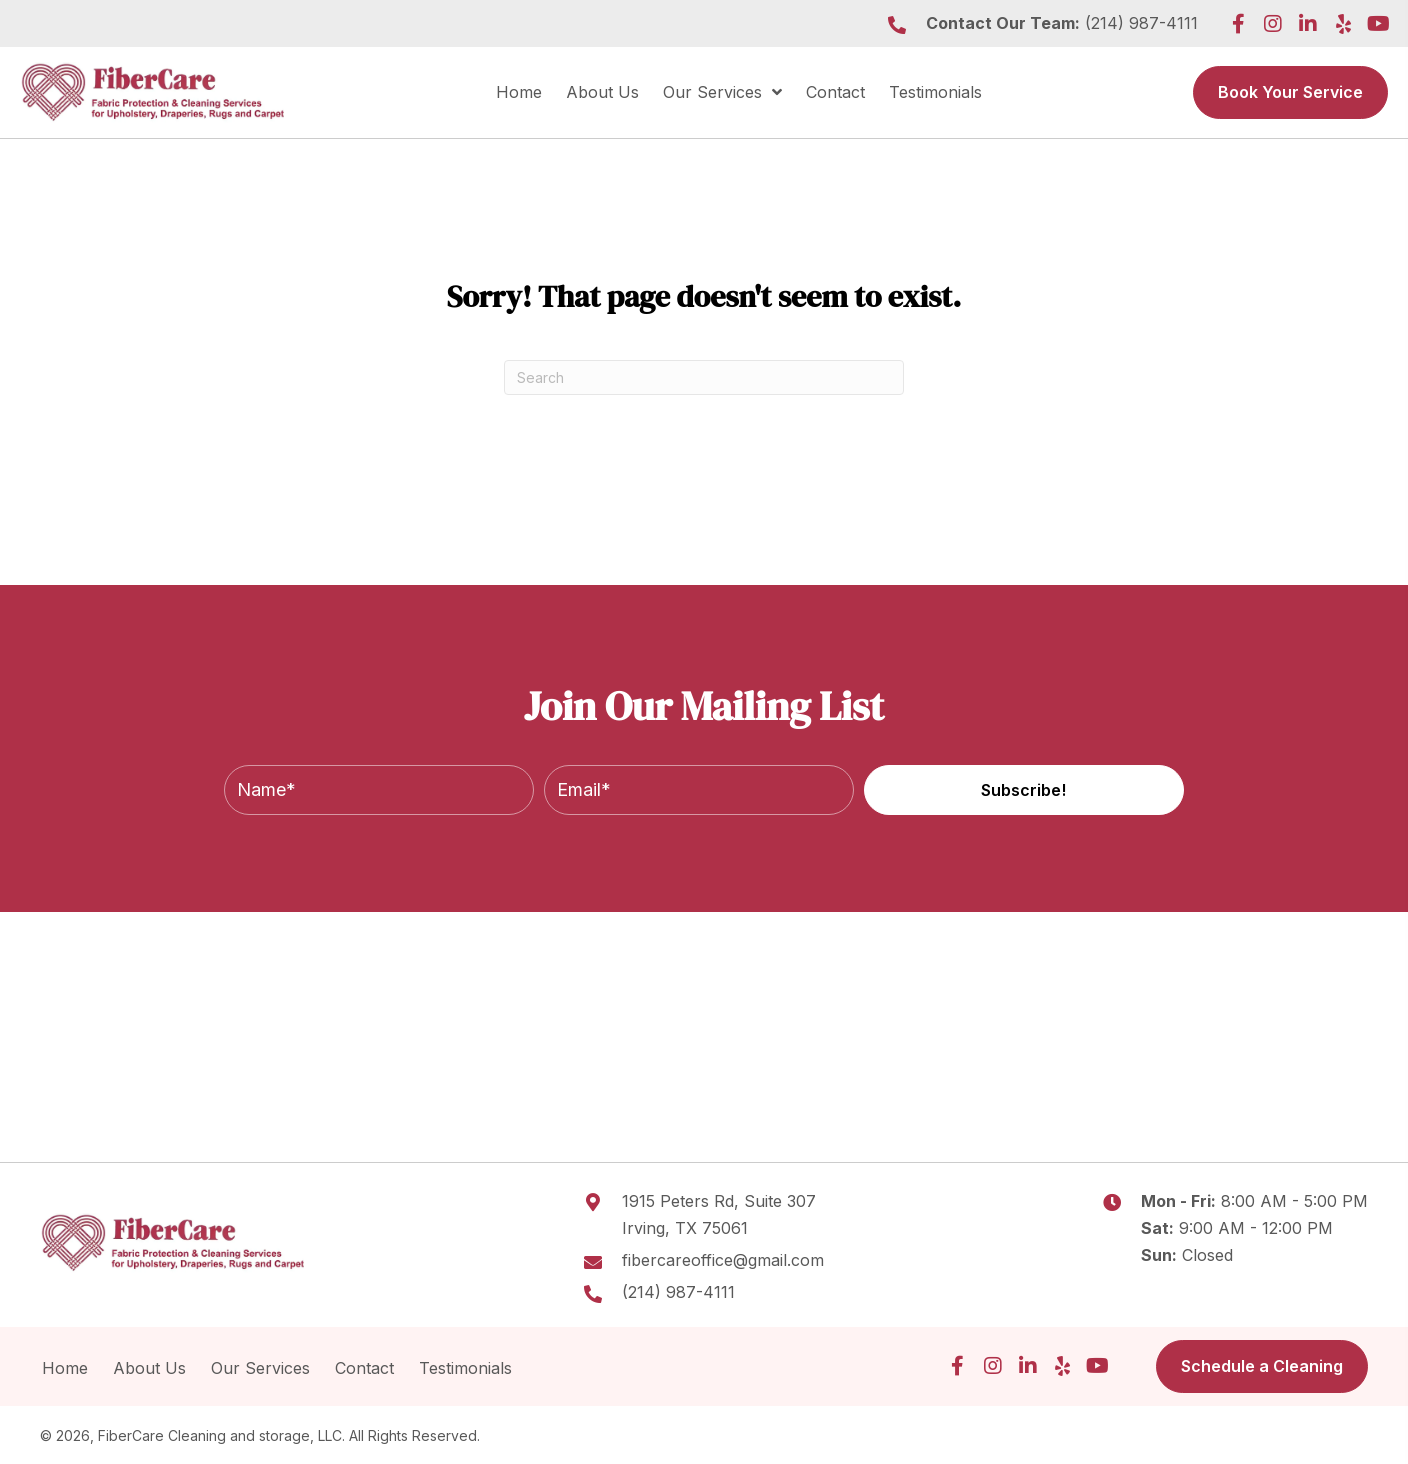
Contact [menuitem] (364, 1368)
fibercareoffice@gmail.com (723, 1260)
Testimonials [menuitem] (468, 1368)
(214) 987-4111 (1141, 23)
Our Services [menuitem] (260, 1368)
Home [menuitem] (65, 1368)
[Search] (704, 377)
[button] (1238, 24)
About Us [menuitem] (149, 1368)
